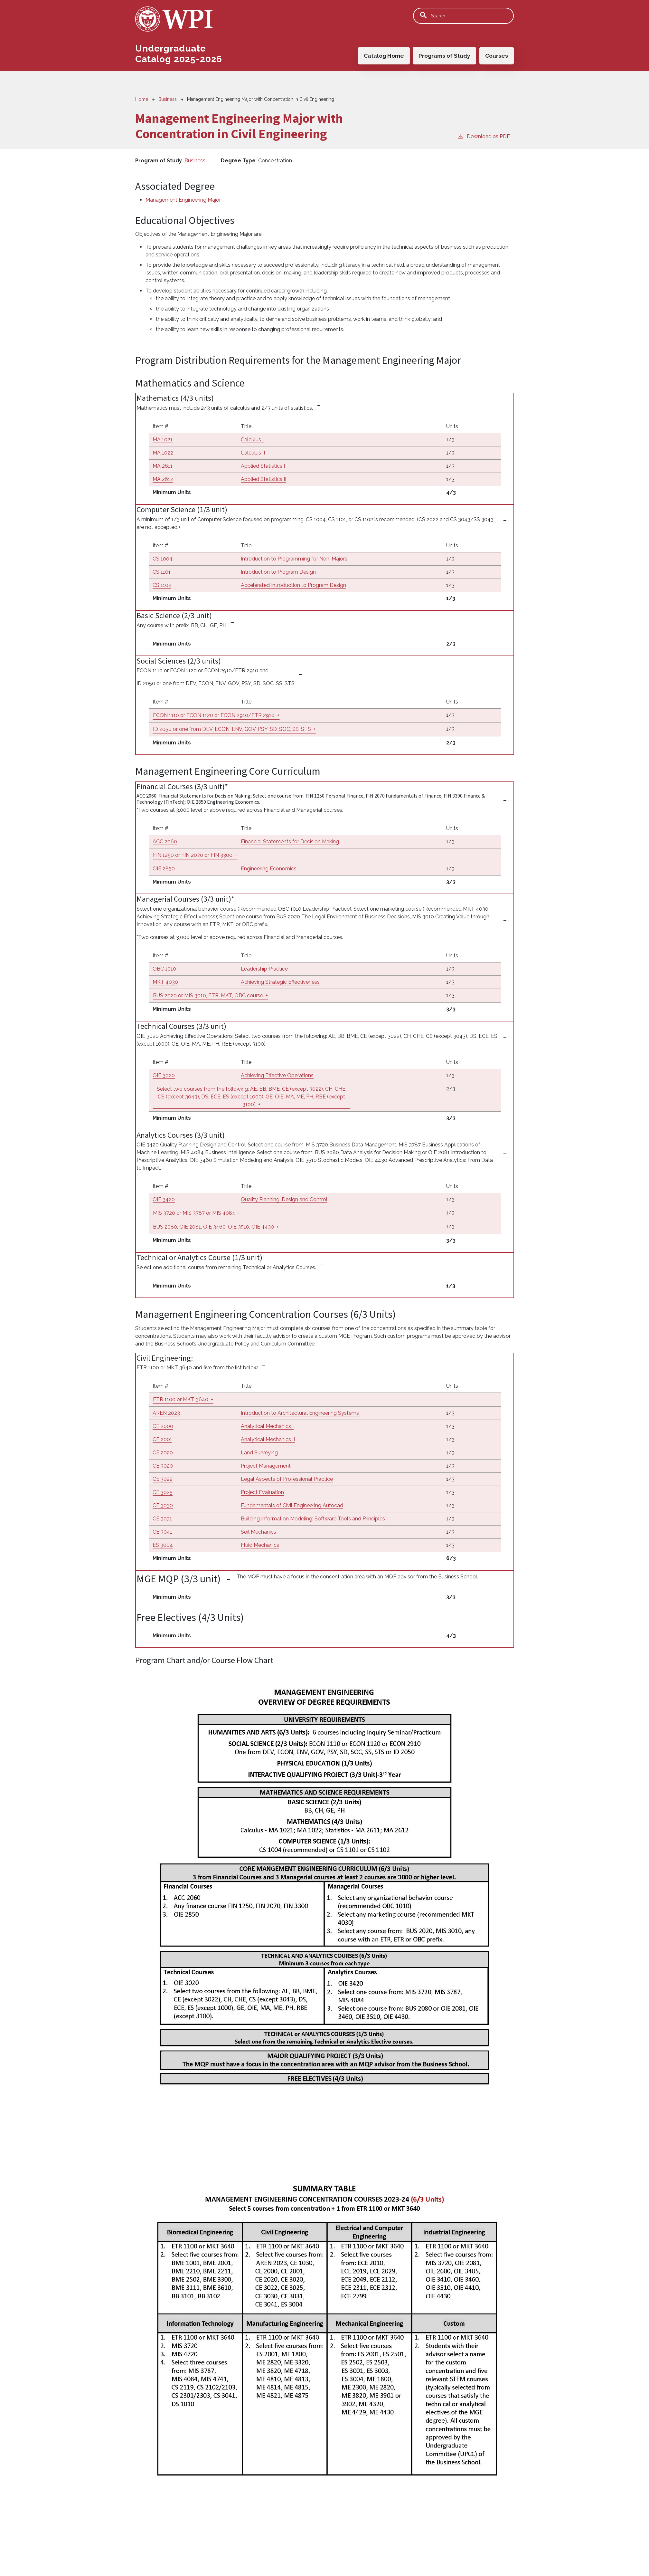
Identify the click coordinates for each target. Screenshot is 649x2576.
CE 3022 (163, 1479)
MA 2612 (163, 479)
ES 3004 (163, 1545)
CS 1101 (162, 572)
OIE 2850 (164, 869)
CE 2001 (162, 1439)
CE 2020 (163, 1453)
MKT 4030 (165, 982)
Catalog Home (383, 55)
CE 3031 (162, 1519)
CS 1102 (162, 585)
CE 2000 (163, 1426)
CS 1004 (163, 559)
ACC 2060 (165, 841)
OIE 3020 (164, 1075)
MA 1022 (163, 453)
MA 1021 (163, 439)
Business (167, 99)
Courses (496, 55)
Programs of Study (444, 55)
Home (141, 99)
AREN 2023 (166, 1413)
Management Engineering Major (183, 200)
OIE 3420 (164, 1199)
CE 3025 (163, 1492)
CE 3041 (162, 1532)
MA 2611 (163, 466)
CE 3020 (163, 1466)
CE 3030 (163, 1505)
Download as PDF (483, 136)
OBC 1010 (164, 969)
